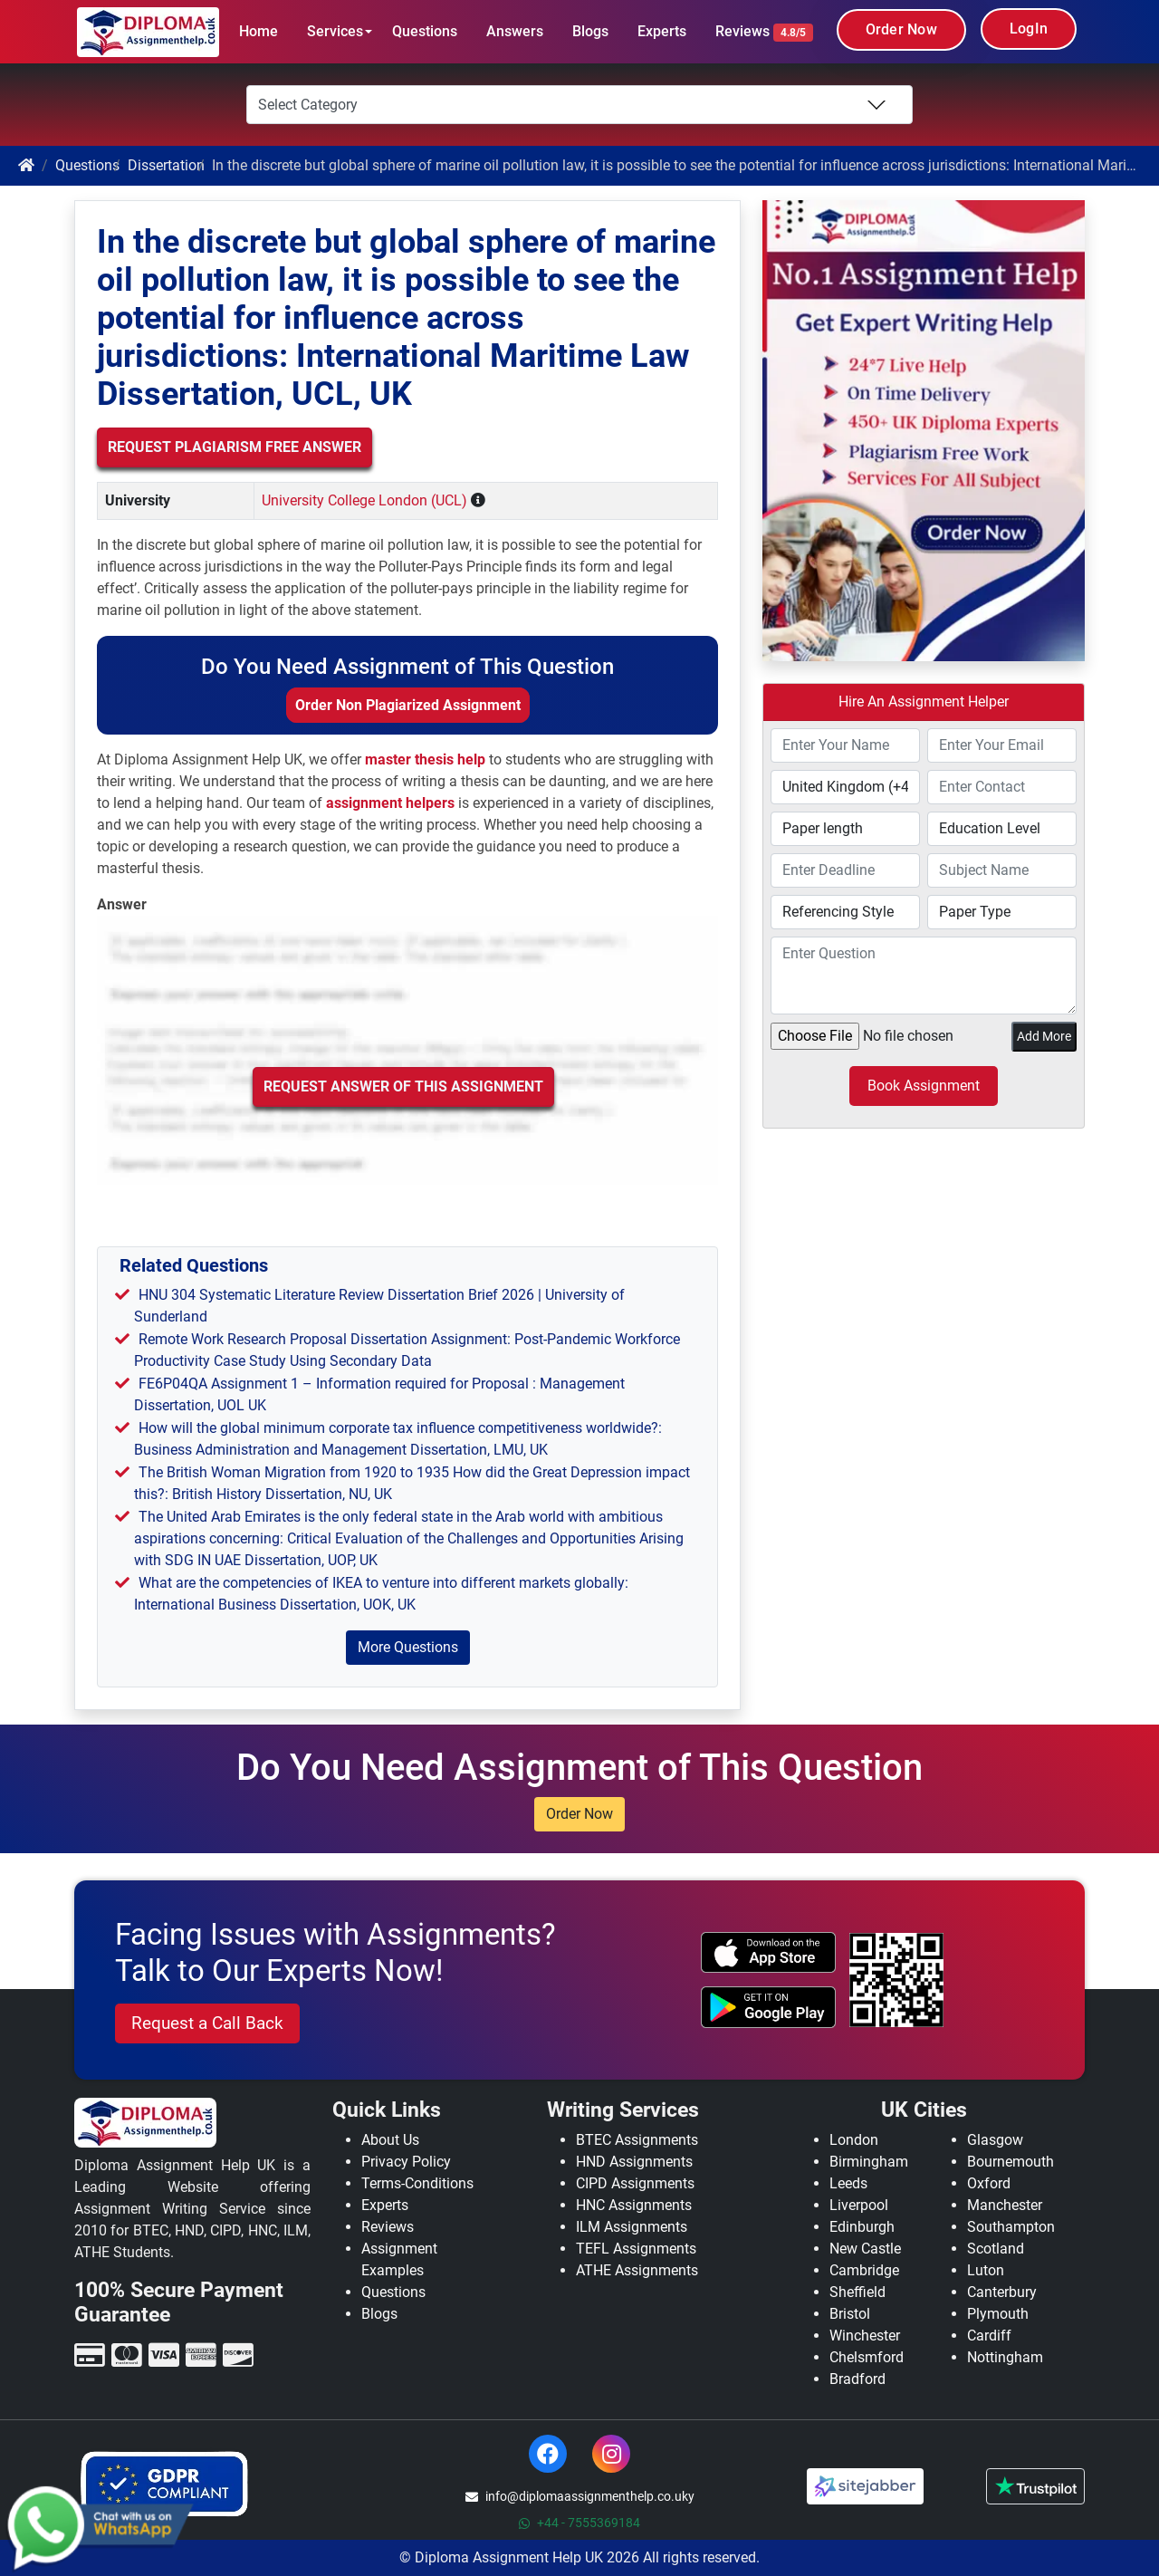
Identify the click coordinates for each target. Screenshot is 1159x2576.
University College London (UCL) (364, 500)
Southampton (1011, 2226)
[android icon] (768, 2007)
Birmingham (868, 2161)
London (853, 2139)
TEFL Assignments (636, 2248)
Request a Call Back (207, 2023)
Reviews (764, 32)
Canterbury (1002, 2292)
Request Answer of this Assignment (403, 1086)
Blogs (590, 31)
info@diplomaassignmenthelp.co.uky (579, 2496)
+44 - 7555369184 (579, 2522)
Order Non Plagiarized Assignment (408, 705)
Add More (1044, 1036)
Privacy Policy (406, 2161)
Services (335, 31)
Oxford (989, 2183)
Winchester (864, 2335)
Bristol (849, 2313)
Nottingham (1005, 2357)
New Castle (865, 2248)
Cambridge (864, 2270)
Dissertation (166, 165)
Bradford (857, 2379)
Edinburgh (862, 2226)
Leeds (848, 2183)
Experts (661, 31)
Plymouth (998, 2313)
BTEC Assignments (637, 2139)
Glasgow (995, 2139)
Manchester (1004, 2205)
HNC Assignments (634, 2205)
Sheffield (857, 2292)
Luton (985, 2270)
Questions (424, 31)
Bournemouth (1010, 2161)
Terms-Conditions (417, 2183)
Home (258, 31)
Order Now (901, 29)
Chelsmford (866, 2357)
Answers (514, 31)
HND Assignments (634, 2161)
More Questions (408, 1647)
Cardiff (989, 2335)
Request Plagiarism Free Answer (234, 447)
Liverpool (858, 2205)
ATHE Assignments (637, 2270)
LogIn (1029, 28)
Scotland (995, 2248)
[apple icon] (768, 1953)
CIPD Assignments (635, 2183)
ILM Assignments (631, 2226)
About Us (390, 2139)
